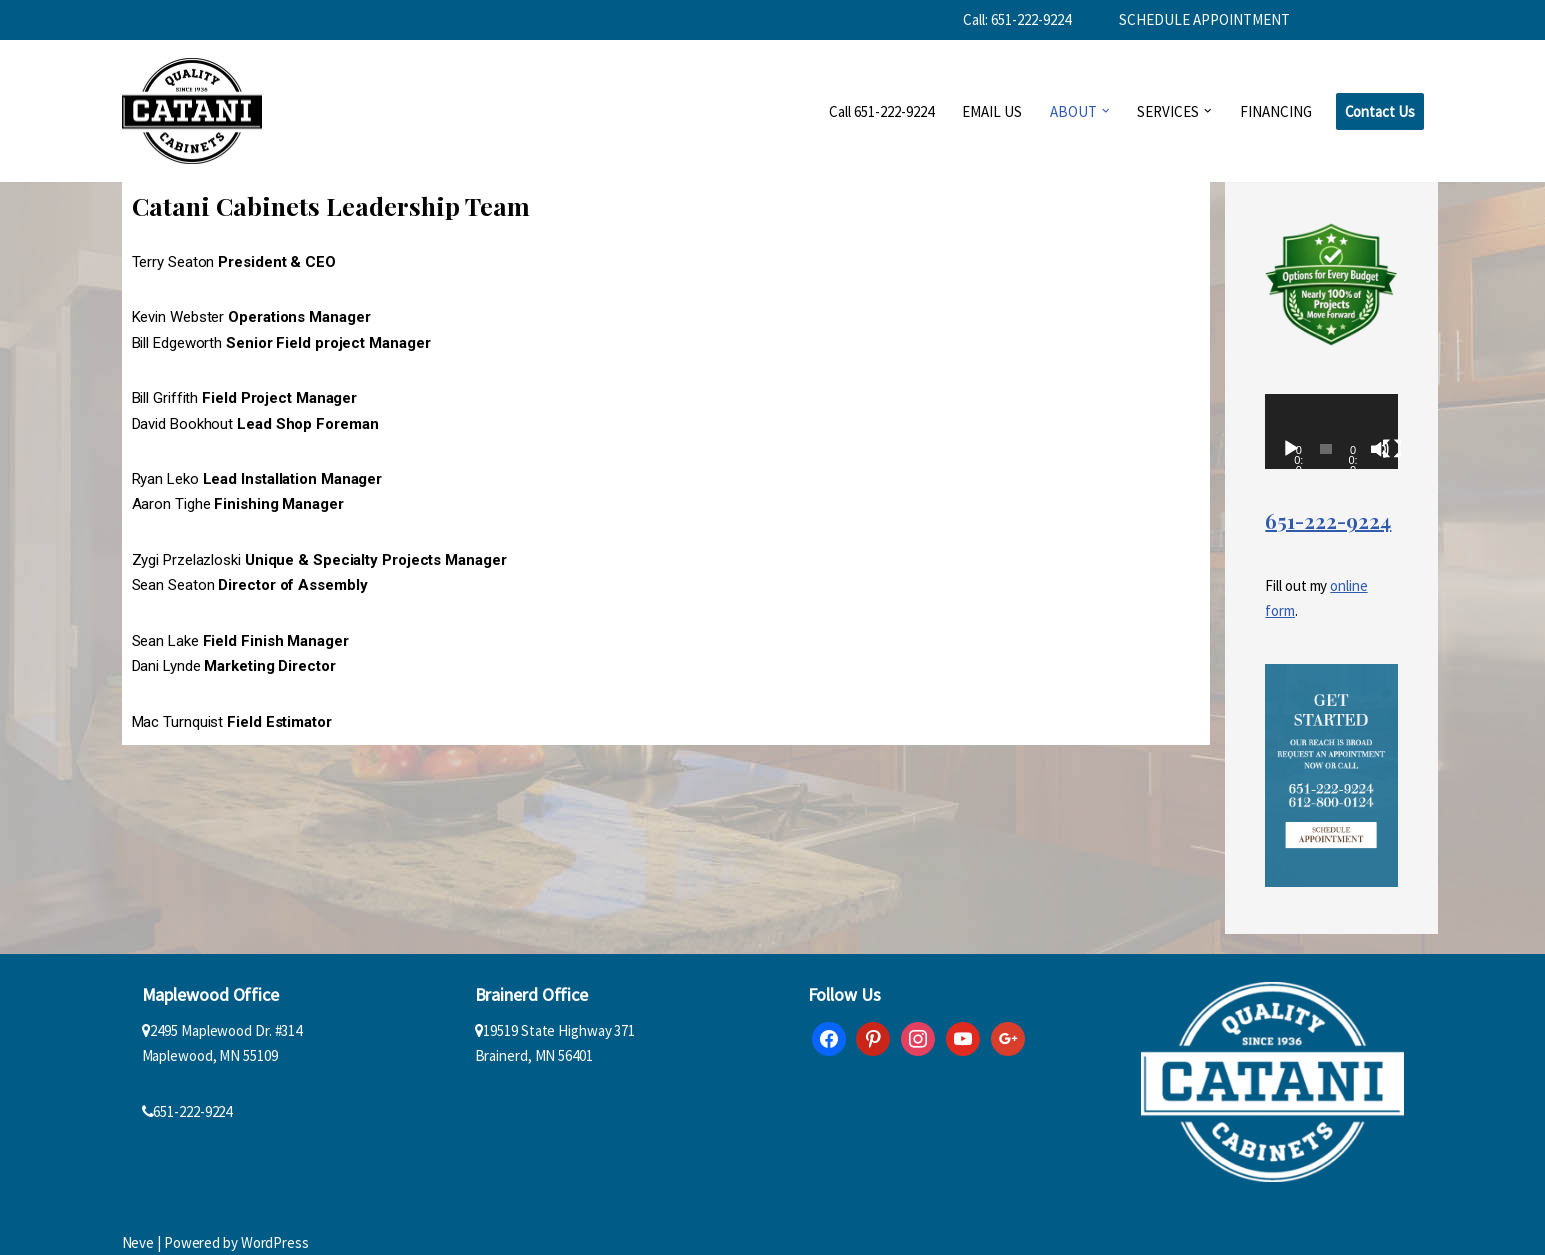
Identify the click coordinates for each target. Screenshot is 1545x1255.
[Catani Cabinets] (192, 111)
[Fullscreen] (1392, 449)
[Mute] (1380, 449)
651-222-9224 (1328, 520)
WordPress (275, 1242)
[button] (1106, 111)
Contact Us (1380, 111)
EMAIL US (992, 111)
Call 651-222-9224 (881, 111)
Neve (138, 1242)
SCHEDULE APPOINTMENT (1204, 19)
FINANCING (1276, 111)
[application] (1331, 431)
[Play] (1291, 449)
